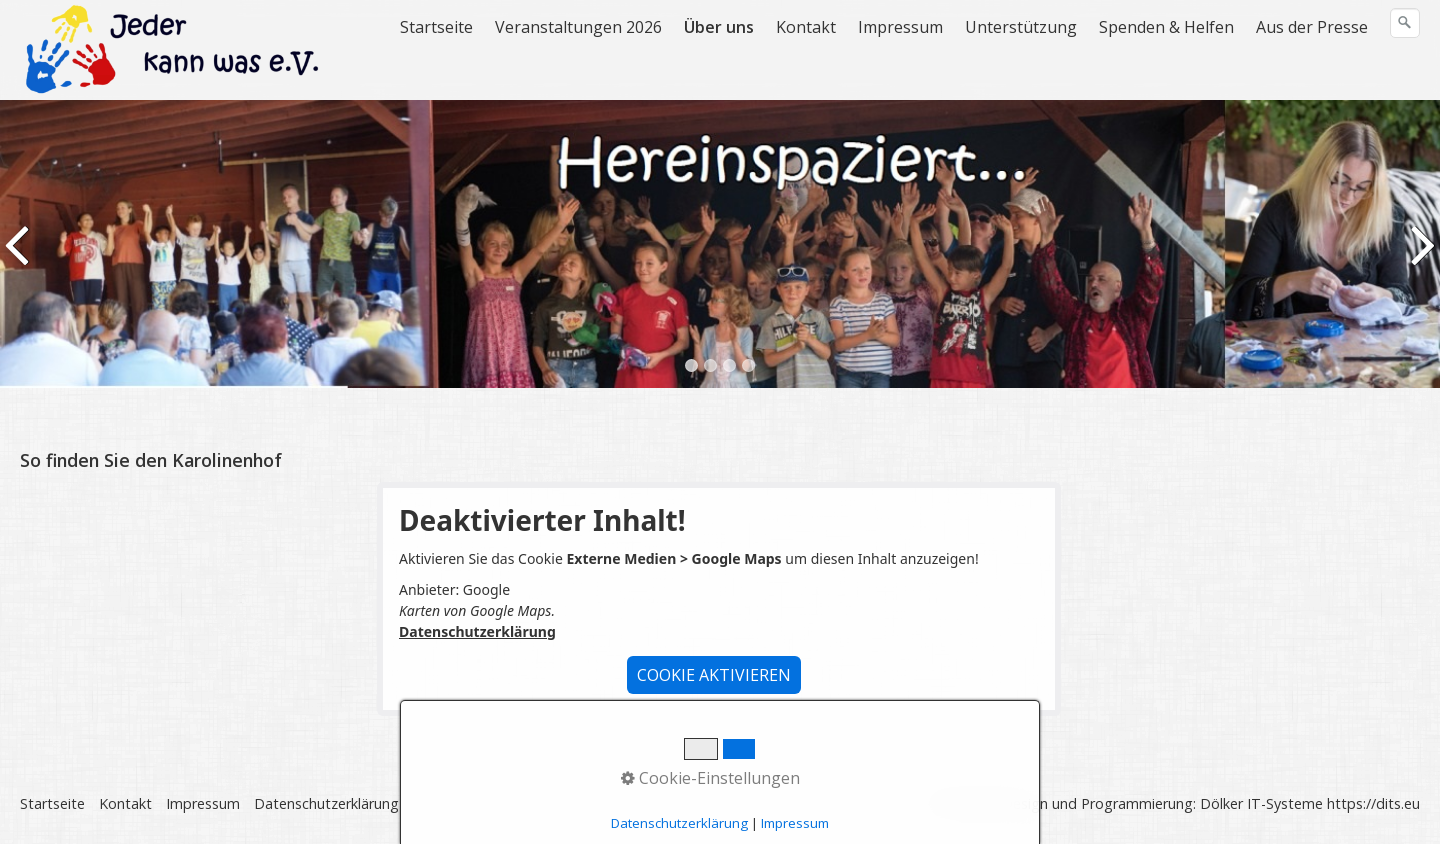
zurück (19, 259)
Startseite (436, 27)
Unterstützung (1021, 27)
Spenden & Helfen (1166, 27)
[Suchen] (1405, 23)
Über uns (719, 27)
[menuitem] (437, 27)
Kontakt (806, 27)
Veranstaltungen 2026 (578, 27)
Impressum (900, 27)
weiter (1421, 259)
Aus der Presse (1312, 27)
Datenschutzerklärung (477, 631)
